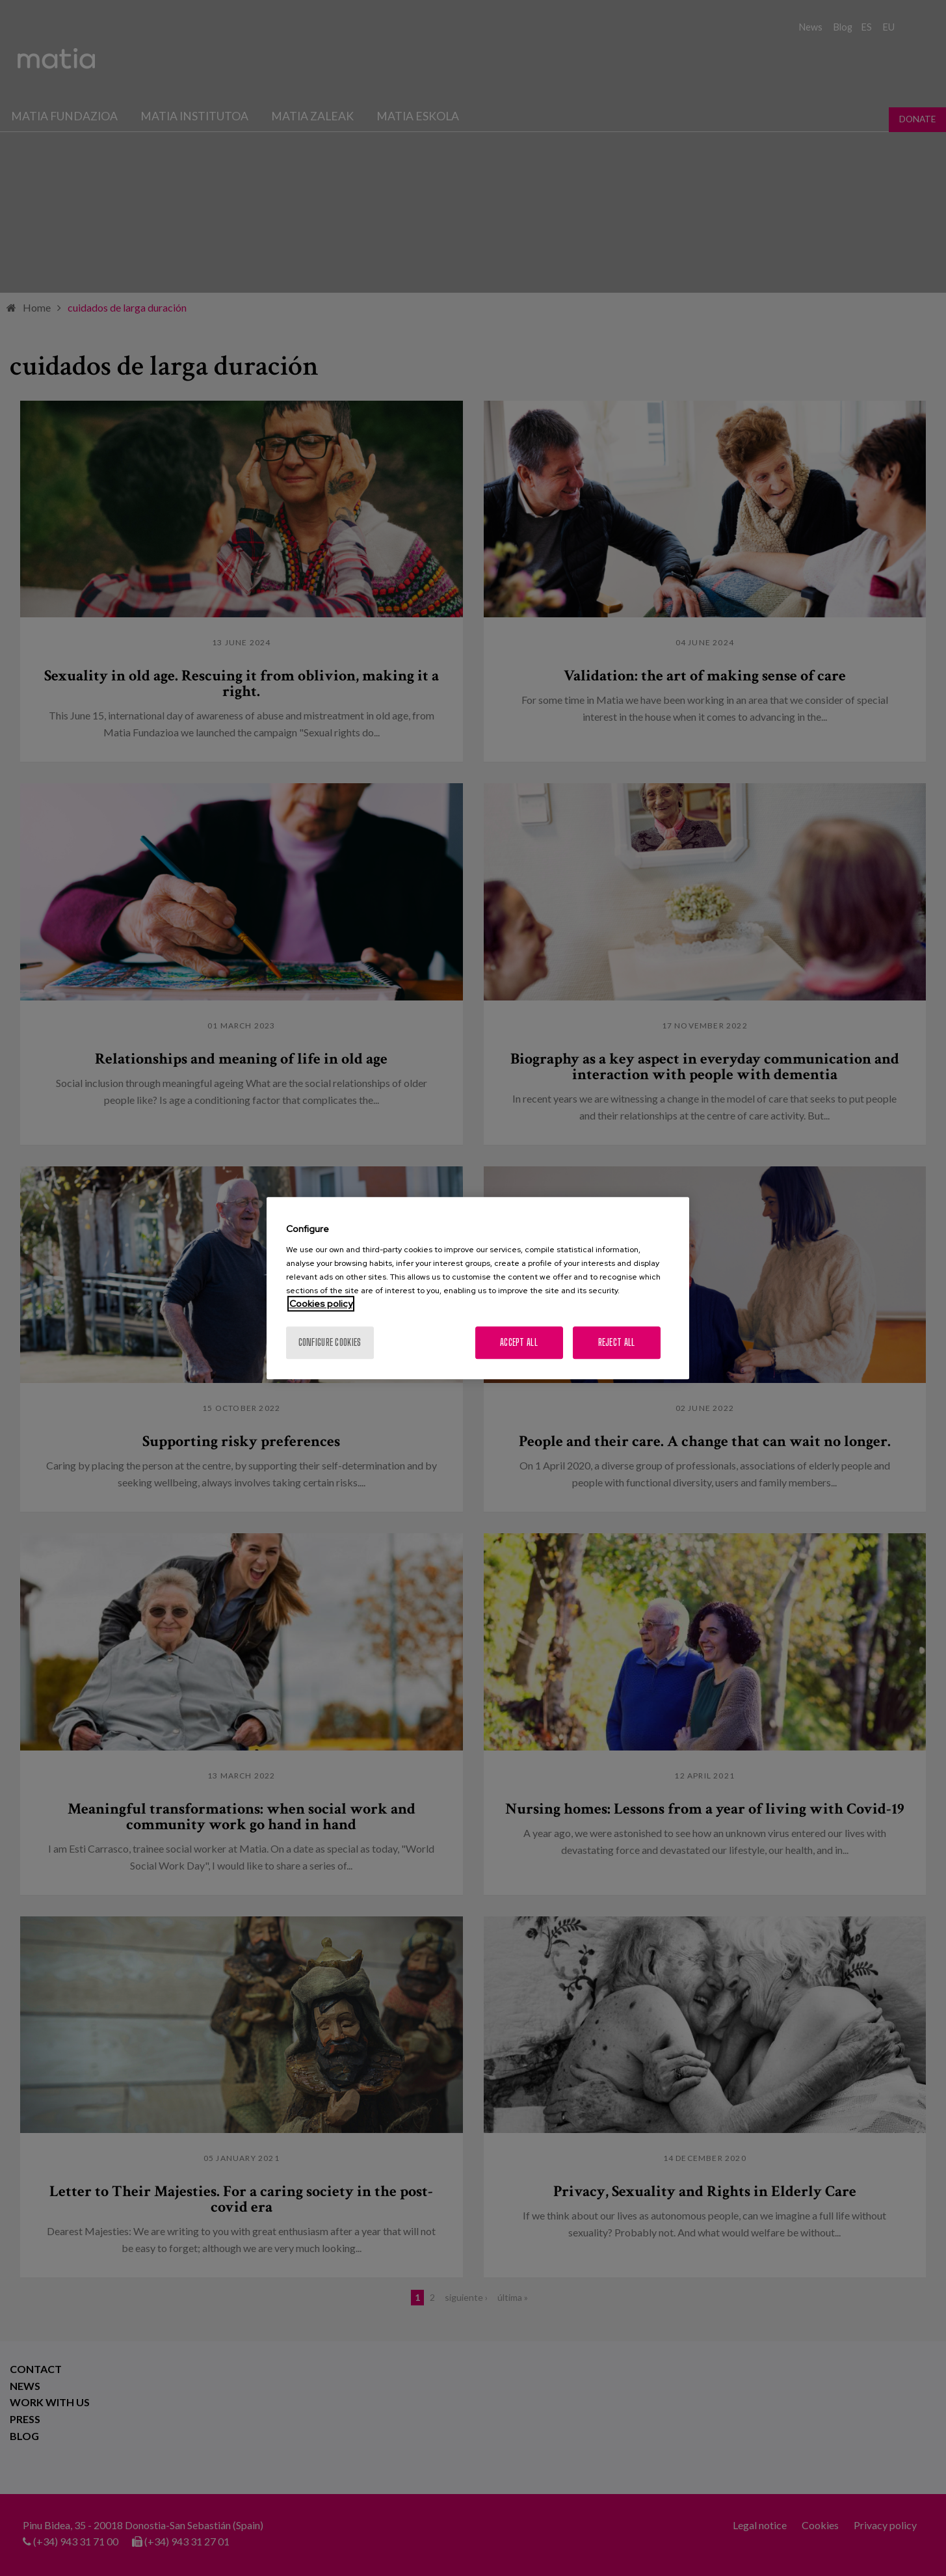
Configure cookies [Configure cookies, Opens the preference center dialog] (329, 1342)
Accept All (519, 1342)
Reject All (616, 1342)
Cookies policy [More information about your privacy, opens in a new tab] (320, 1303)
